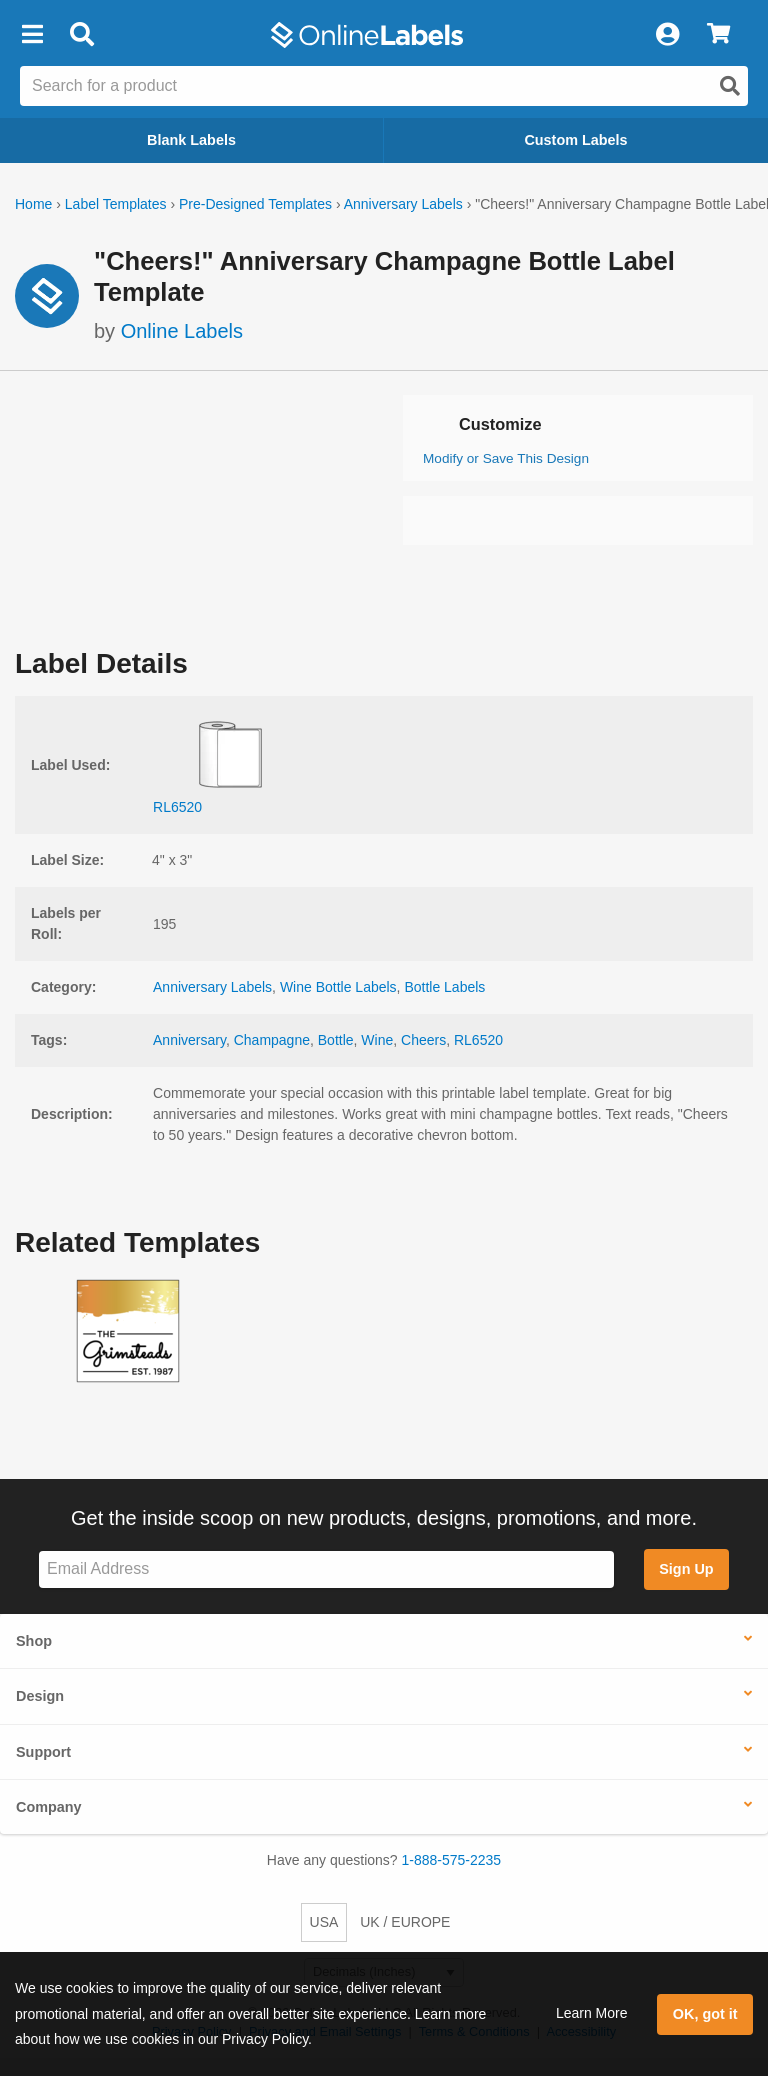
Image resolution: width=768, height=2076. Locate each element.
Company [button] (49, 1807)
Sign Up (686, 1569)
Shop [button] (34, 1641)
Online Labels (182, 331)
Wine (377, 1040)
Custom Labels (575, 140)
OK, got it (705, 2014)
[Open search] (730, 86)
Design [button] (40, 1696)
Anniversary (189, 1040)
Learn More (592, 2013)
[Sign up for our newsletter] (326, 1569)
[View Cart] (718, 35)
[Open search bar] (81, 35)
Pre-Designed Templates (255, 204)
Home (33, 204)
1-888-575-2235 (452, 1860)
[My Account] (667, 35)
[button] (32, 35)
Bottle (336, 1040)
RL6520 (478, 1040)
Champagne (272, 1040)
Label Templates (116, 204)
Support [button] (43, 1752)
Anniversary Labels (403, 204)
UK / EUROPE (405, 1922)
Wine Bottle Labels (338, 987)
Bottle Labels (444, 987)
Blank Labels (191, 140)
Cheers (423, 1040)
